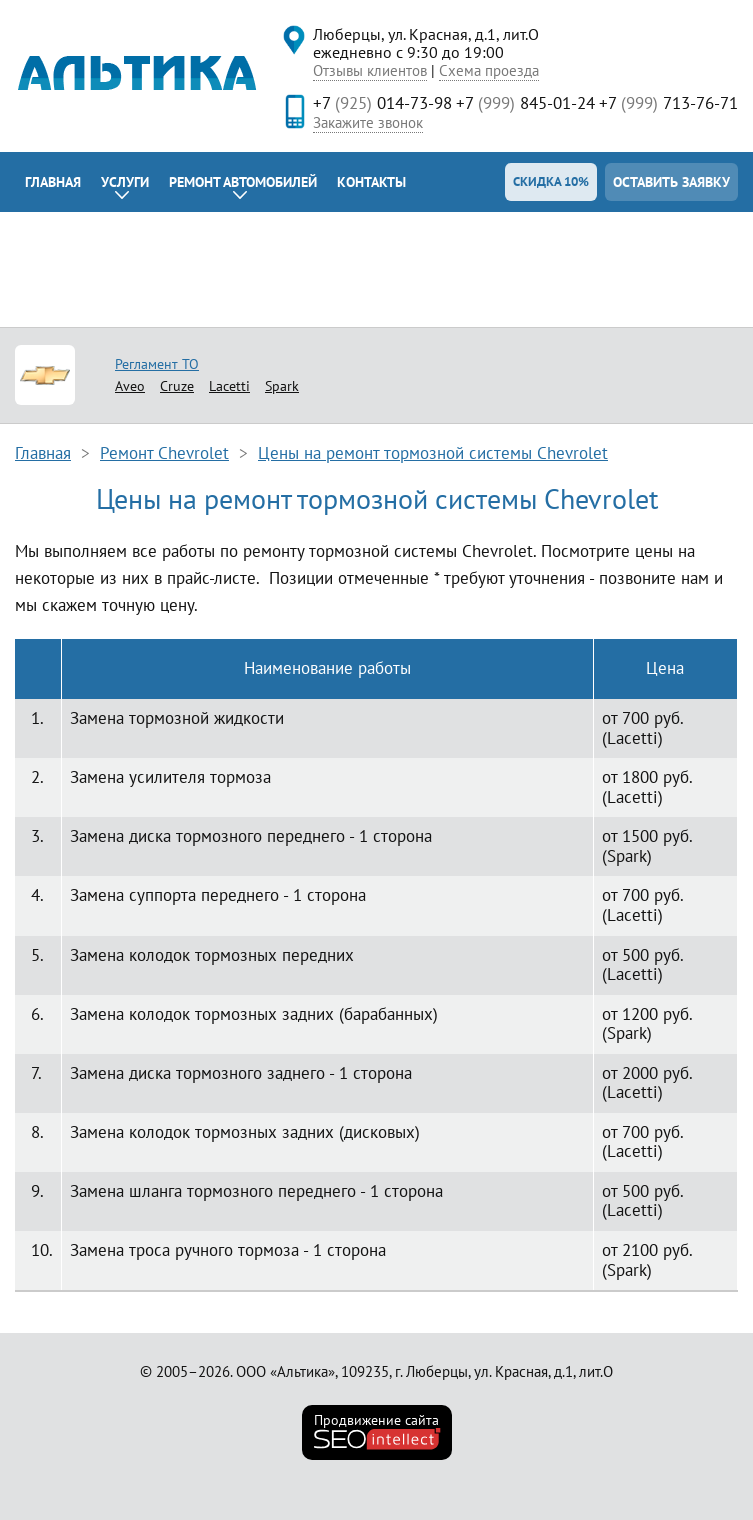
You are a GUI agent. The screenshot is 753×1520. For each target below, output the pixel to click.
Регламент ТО (157, 364)
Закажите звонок (368, 122)
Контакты (371, 182)
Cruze (177, 386)
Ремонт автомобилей (243, 182)
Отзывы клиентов (370, 70)
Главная (53, 182)
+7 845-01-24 (525, 103)
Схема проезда (489, 70)
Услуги (125, 182)
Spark (282, 386)
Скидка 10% (551, 181)
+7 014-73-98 (382, 103)
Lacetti (229, 386)
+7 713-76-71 (668, 103)
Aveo (130, 386)
